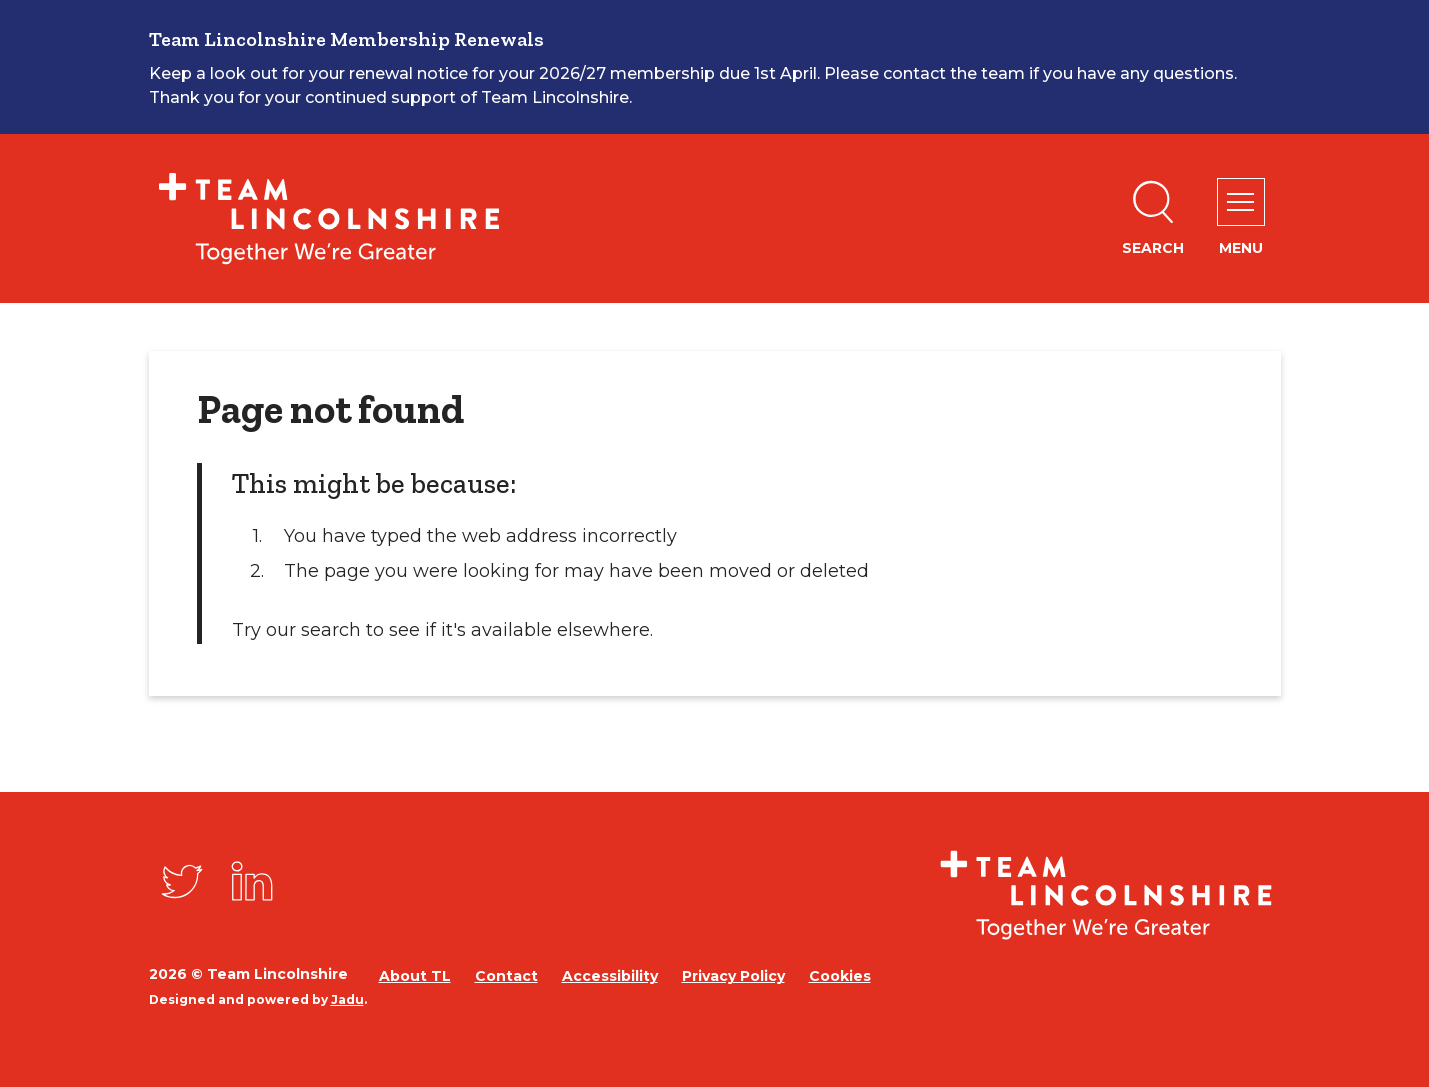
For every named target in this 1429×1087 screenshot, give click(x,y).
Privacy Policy (733, 976)
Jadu (347, 999)
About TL (415, 976)
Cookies (840, 976)
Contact (506, 976)
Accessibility (610, 976)
